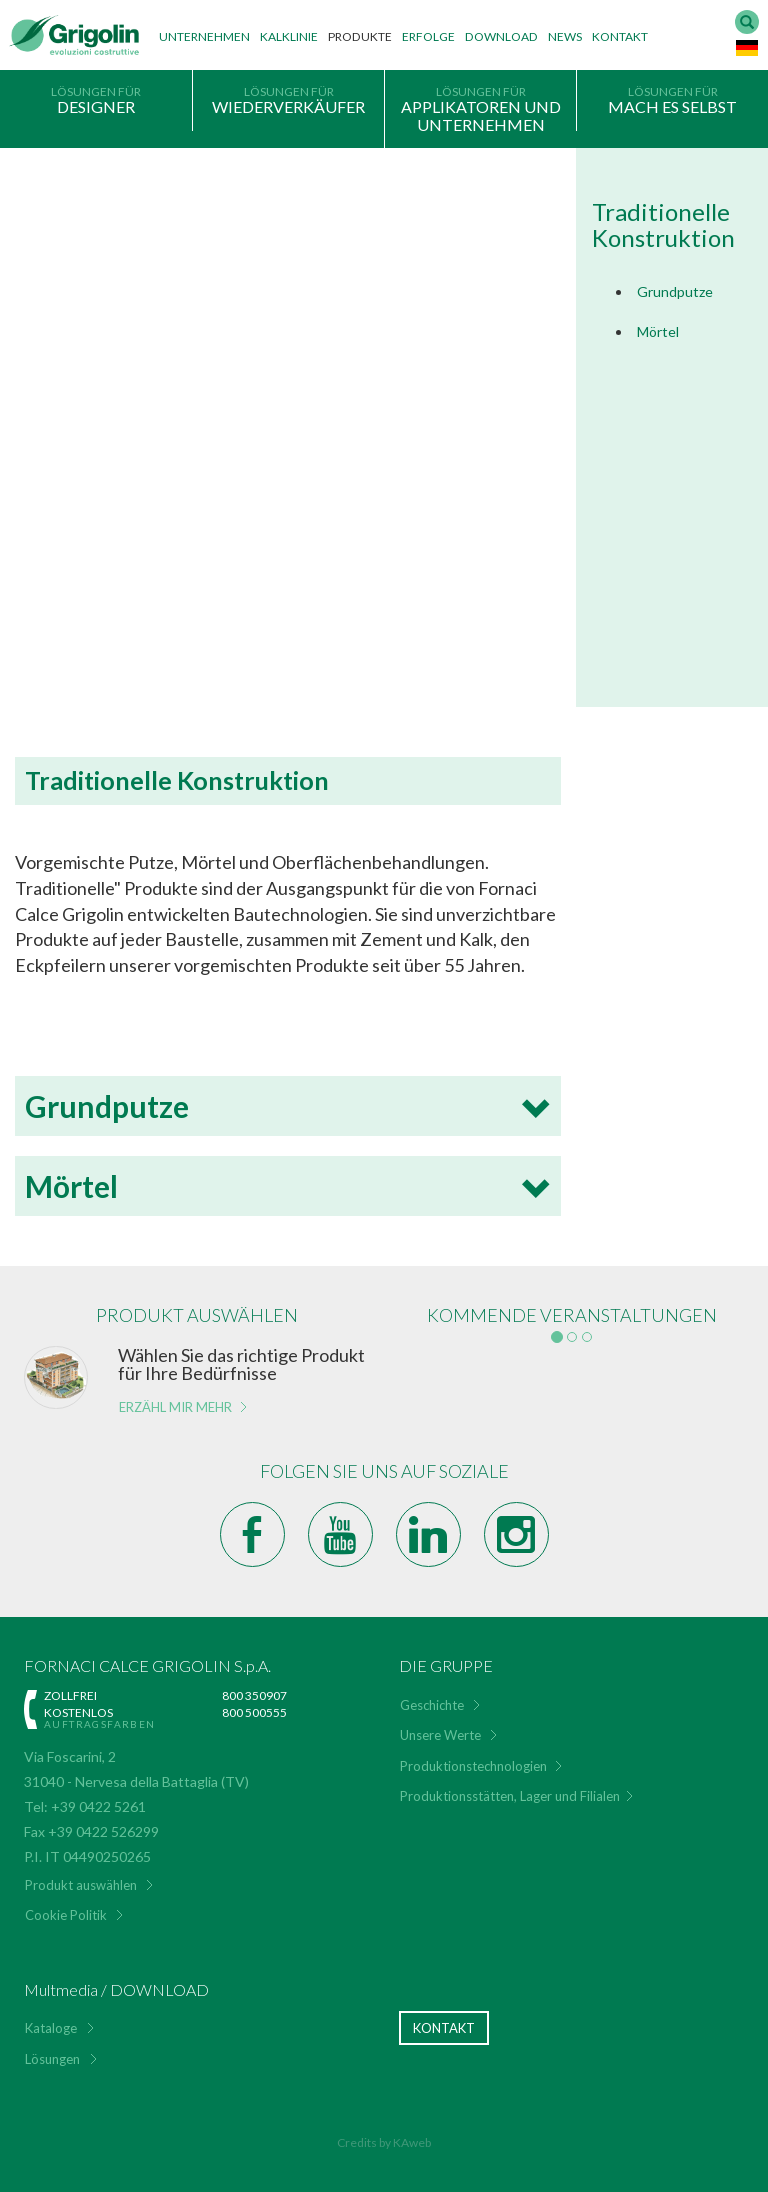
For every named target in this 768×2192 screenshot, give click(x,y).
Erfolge (428, 36)
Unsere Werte (440, 1735)
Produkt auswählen (81, 1885)
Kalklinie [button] (289, 36)
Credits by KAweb (384, 2142)
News (565, 36)
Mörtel (658, 331)
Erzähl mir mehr (175, 1407)
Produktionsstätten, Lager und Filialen (510, 1796)
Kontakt (620, 36)
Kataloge (51, 2028)
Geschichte (432, 1705)
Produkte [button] (360, 36)
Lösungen (52, 2059)
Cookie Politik (66, 1915)
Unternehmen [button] (204, 36)
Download (501, 36)
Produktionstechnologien (473, 1766)
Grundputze (675, 291)
